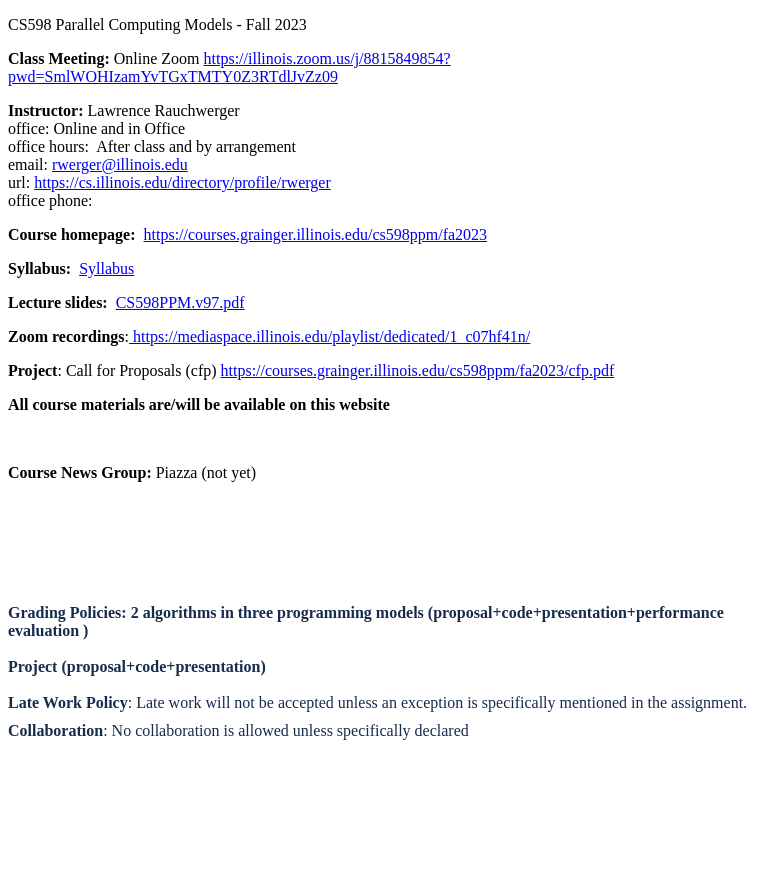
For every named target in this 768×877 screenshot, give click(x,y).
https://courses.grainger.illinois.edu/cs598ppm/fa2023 (316, 234)
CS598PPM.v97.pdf (180, 302)
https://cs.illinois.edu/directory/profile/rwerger (182, 182)
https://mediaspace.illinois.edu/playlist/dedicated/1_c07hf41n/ (329, 336)
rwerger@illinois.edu (120, 164)
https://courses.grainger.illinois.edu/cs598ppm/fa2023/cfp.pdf (418, 370)
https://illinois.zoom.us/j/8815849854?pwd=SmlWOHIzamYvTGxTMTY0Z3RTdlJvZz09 (229, 67)
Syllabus (106, 268)
